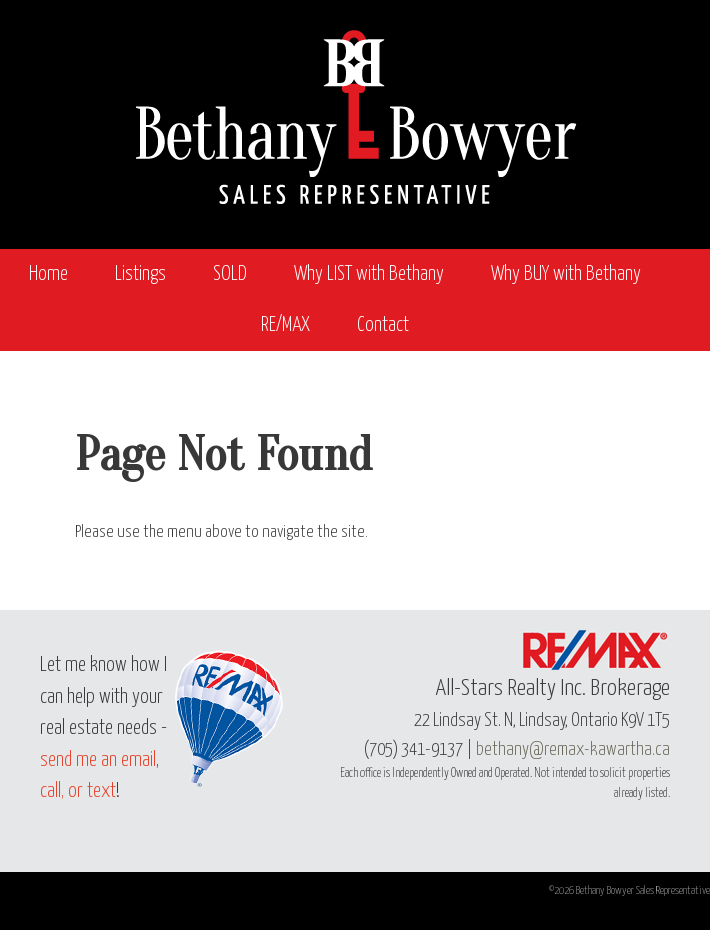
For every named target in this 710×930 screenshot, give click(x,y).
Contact (383, 325)
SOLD (230, 274)
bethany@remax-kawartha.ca (573, 750)
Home (48, 274)
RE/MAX (285, 325)
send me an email (98, 760)
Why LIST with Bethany (369, 274)
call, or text (78, 791)
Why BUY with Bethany (566, 274)
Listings (140, 274)
